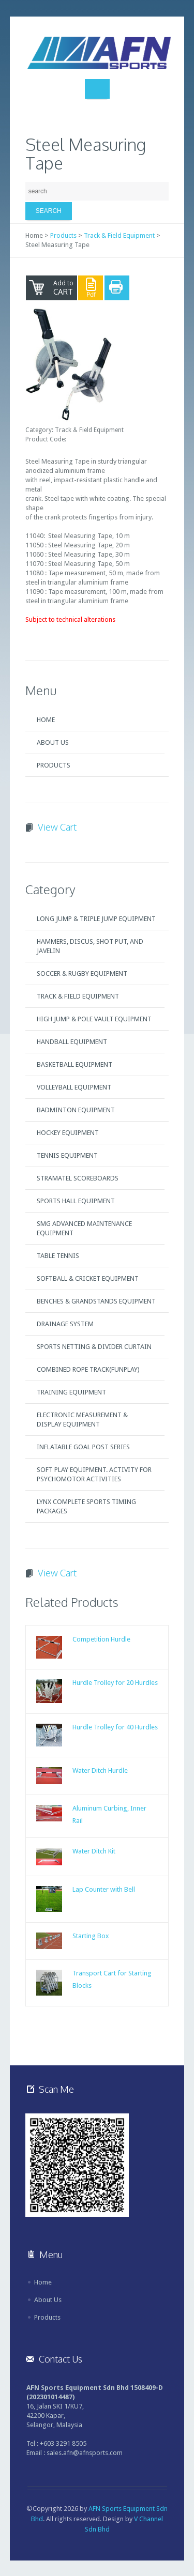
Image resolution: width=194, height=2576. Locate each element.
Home (46, 720)
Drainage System (65, 1324)
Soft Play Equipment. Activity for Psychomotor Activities (94, 1474)
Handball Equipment (72, 1042)
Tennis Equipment (67, 1155)
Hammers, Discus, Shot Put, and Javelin (90, 946)
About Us (53, 742)
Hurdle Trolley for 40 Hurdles (115, 1727)
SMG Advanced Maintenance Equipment (84, 1228)
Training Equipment (71, 1392)
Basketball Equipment (74, 1064)
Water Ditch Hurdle (100, 1770)
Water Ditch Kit (93, 1851)
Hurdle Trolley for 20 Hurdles (115, 1682)
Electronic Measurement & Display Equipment (82, 1419)
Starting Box (90, 1936)
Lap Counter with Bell (103, 1889)
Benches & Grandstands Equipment (96, 1301)
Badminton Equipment (76, 1110)
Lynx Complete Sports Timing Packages (86, 1506)
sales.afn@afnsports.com (85, 2453)
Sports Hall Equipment (76, 1201)
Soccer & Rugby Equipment (82, 973)
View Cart (57, 827)
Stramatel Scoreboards (77, 1178)
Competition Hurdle (101, 1639)
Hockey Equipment (68, 1133)
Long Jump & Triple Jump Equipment (96, 919)
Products (63, 235)
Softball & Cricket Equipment (88, 1278)
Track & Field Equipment (119, 235)
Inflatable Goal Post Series (83, 1447)
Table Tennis (58, 1256)
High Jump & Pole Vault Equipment (94, 1019)
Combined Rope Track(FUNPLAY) (88, 1369)
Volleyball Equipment (74, 1087)
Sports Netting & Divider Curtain (94, 1347)
